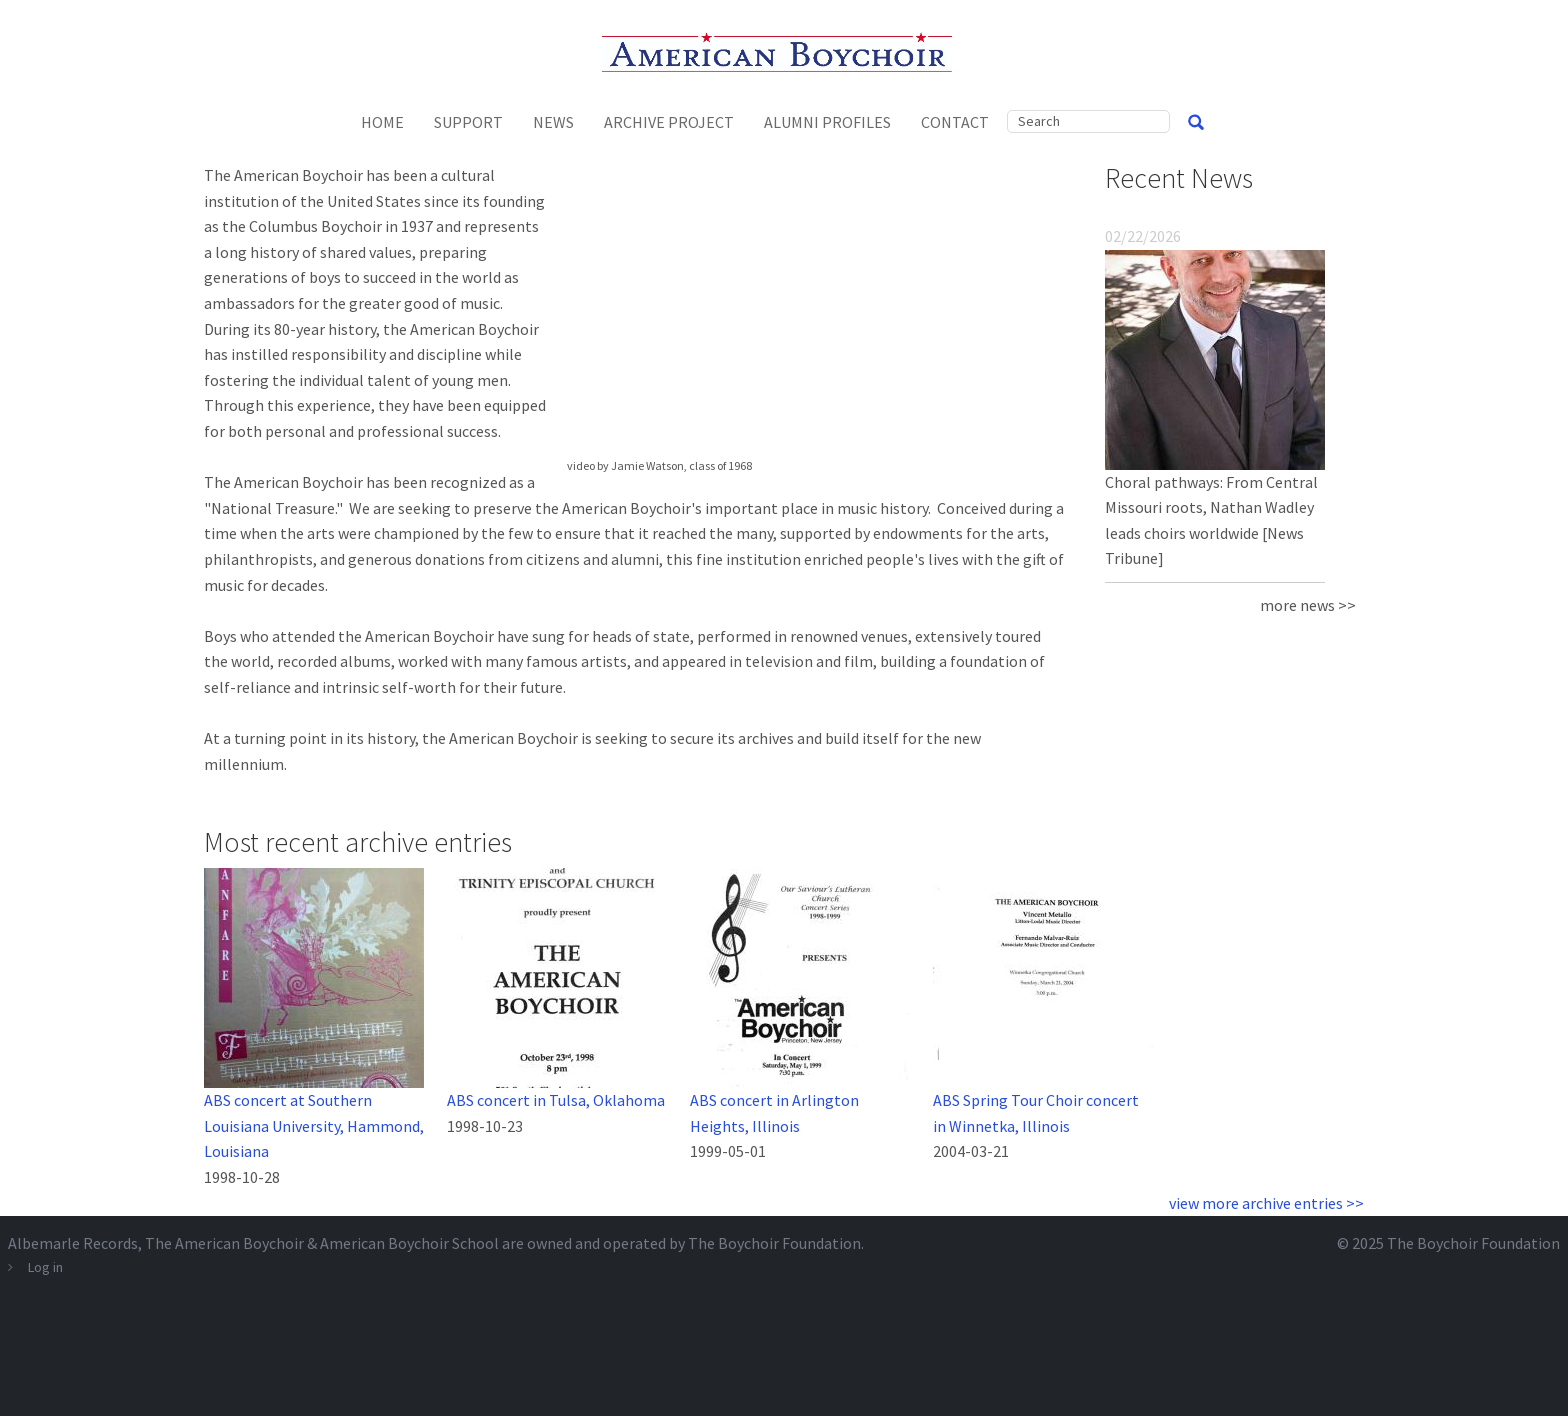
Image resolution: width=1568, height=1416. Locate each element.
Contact (955, 122)
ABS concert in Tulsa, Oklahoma (556, 1100)
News (553, 122)
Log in (45, 1267)
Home (382, 122)
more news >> (1308, 605)
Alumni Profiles (827, 122)
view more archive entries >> (1266, 1203)
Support (468, 122)
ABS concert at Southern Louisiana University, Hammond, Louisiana (314, 1125)
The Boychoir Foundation (1473, 1243)
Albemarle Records (73, 1243)
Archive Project (669, 122)
